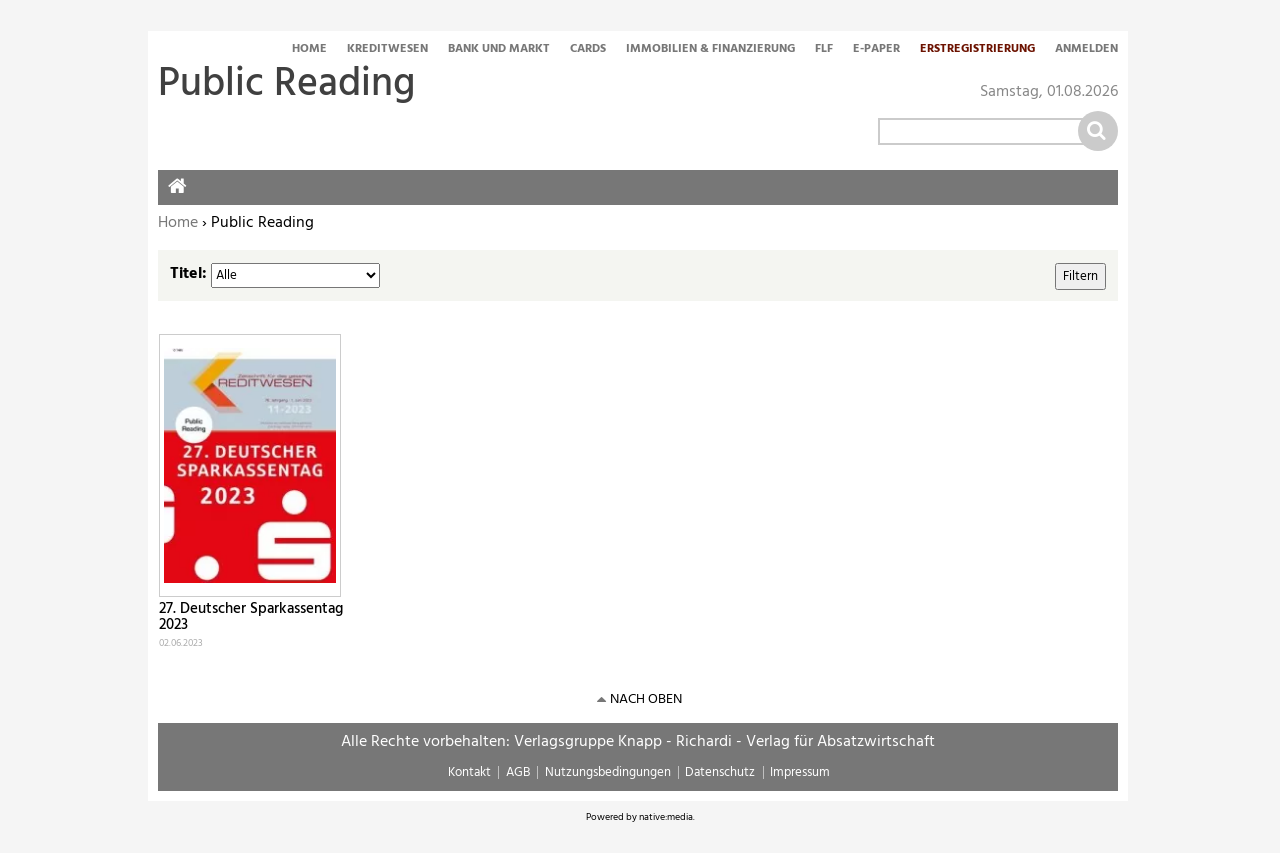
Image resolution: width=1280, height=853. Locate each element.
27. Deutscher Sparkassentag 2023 (251, 617)
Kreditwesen (387, 50)
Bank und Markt (499, 50)
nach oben (646, 699)
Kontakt (469, 772)
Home (309, 50)
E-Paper (876, 50)
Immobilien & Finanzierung (710, 50)
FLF (824, 50)
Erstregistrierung (977, 50)
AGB (518, 772)
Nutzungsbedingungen (608, 772)
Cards (588, 50)
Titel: (188, 274)
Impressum (800, 772)
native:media (666, 817)
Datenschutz (720, 772)
